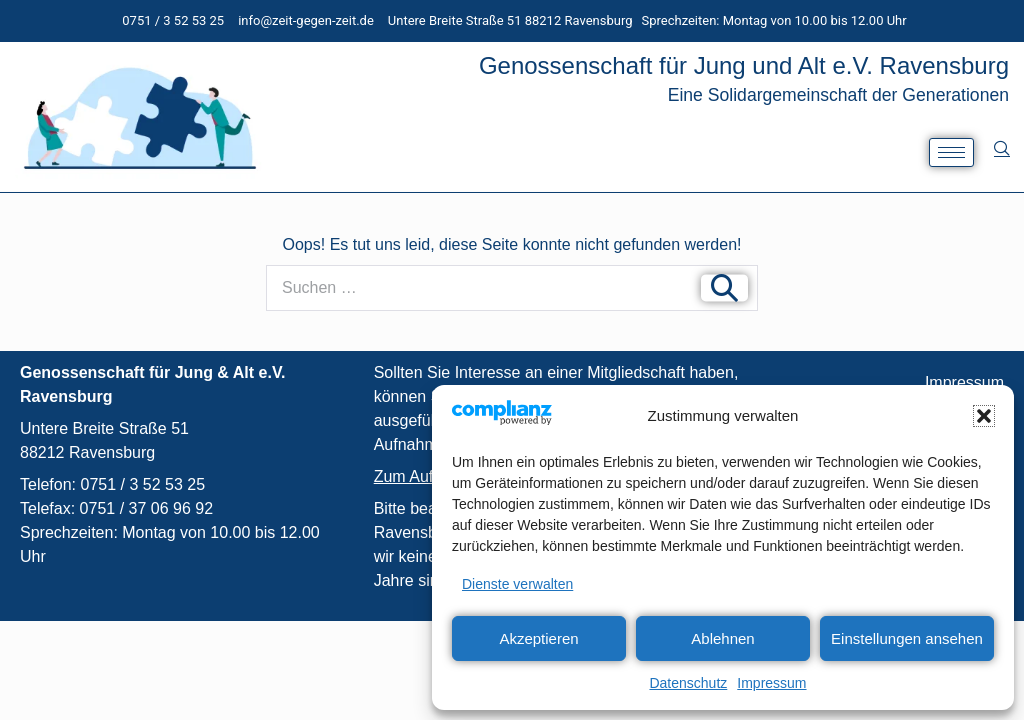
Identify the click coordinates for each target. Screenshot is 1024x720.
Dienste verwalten (517, 584)
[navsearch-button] (1001, 147)
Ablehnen (722, 638)
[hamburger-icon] (951, 152)
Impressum (771, 683)
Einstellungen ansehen (907, 638)
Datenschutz (688, 683)
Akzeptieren (538, 638)
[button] (984, 416)
